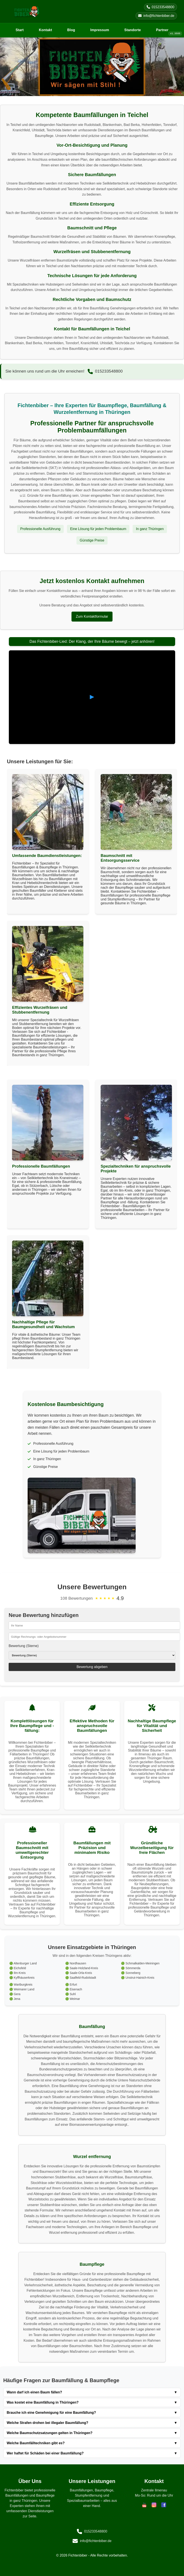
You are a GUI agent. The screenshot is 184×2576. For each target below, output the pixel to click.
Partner (162, 30)
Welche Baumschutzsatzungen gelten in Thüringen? (92, 2433)
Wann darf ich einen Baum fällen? (92, 2392)
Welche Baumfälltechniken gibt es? (92, 2443)
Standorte (132, 30)
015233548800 (160, 7)
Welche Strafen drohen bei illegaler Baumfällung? (92, 2423)
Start (20, 30)
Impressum (99, 30)
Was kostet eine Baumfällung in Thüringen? (92, 2402)
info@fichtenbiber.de (156, 16)
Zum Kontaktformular (92, 616)
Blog (71, 30)
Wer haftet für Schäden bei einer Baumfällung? (92, 2453)
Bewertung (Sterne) (24, 1646)
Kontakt (45, 30)
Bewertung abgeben (91, 1667)
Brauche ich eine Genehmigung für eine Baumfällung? (92, 2413)
